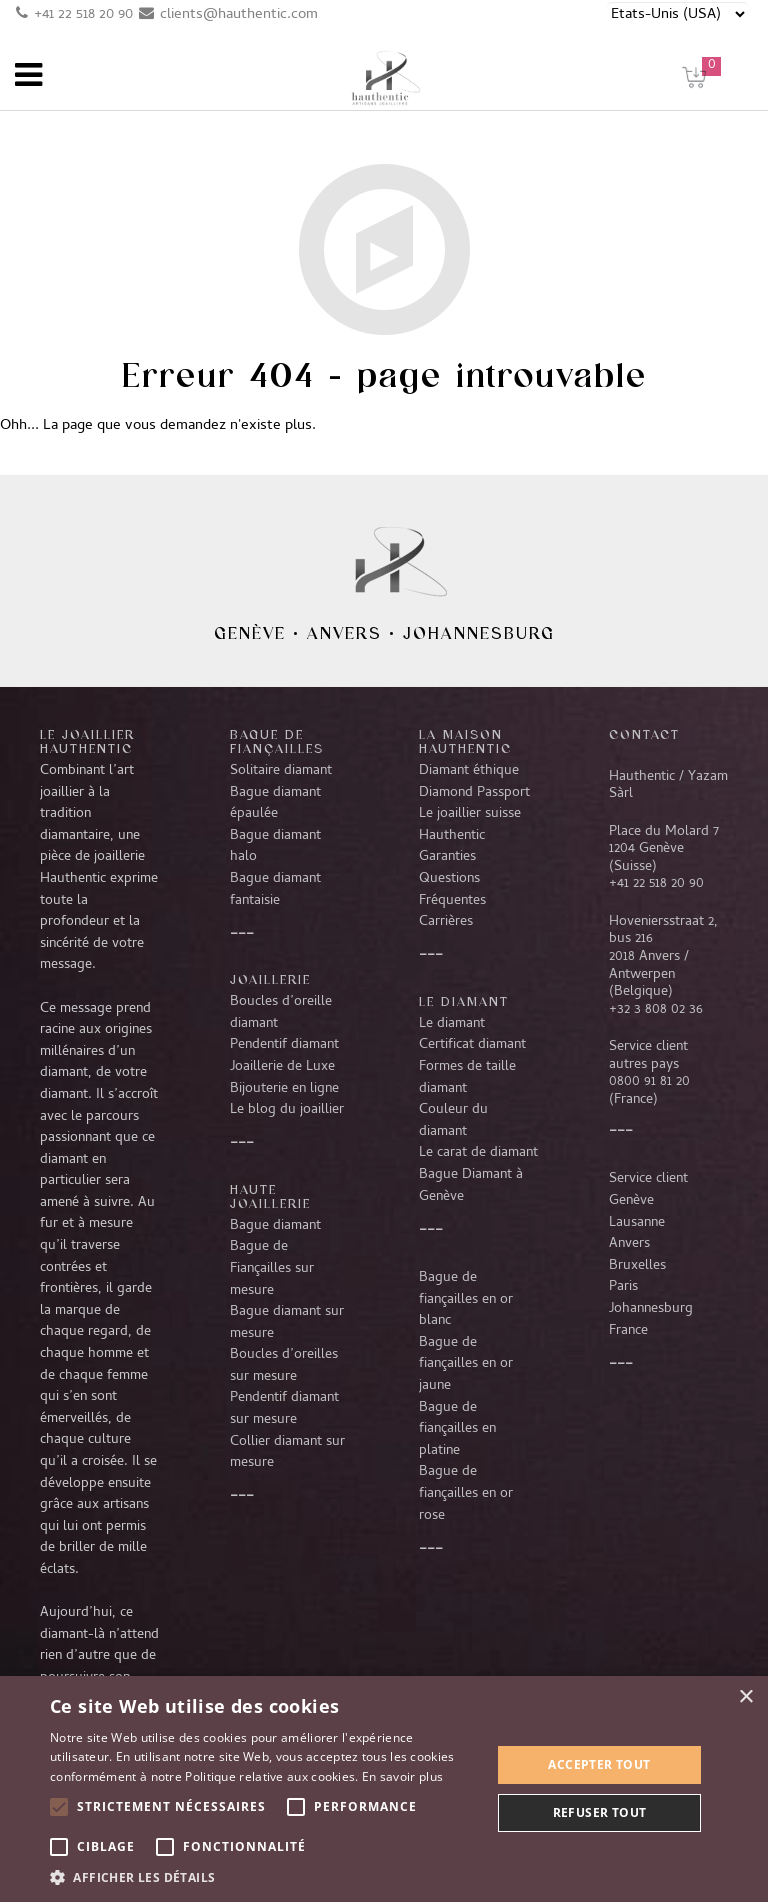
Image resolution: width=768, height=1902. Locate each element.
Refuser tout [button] (600, 1812)
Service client (648, 1179)
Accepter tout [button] (599, 1764)
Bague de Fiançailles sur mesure (272, 1268)
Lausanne (637, 1223)
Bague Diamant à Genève (471, 1186)
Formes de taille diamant (467, 1078)
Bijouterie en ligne (284, 1089)
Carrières (446, 922)
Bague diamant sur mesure (287, 1323)
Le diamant (452, 1024)
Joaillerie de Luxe (282, 1067)
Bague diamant (275, 1226)
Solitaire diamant (281, 771)
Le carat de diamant (478, 1153)
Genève (250, 633)
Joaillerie (270, 979)
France (628, 1331)
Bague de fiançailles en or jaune (466, 1364)
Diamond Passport (474, 793)
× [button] (745, 1697)
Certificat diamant (472, 1045)
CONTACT (644, 734)
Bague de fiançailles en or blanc (466, 1299)
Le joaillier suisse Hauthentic (470, 825)
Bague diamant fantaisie (275, 890)
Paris (623, 1287)
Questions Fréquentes (452, 890)
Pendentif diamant (284, 1045)
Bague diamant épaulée (275, 804)
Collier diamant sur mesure (287, 1453)
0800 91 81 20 (649, 1082)
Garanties (447, 857)
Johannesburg (479, 633)
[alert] (384, 1789)
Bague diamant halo (275, 847)
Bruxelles (637, 1266)
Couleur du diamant (453, 1121)
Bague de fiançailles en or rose (466, 1493)
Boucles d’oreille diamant (281, 1013)
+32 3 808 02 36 (656, 1010)
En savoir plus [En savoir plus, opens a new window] (402, 1776)
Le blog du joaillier (287, 1110)
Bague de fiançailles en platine (457, 1429)
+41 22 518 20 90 (83, 15)
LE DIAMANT (464, 1001)
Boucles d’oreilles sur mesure (284, 1366)
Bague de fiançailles (277, 741)
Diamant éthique (469, 771)
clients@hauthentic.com (239, 15)
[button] (264, 1877)
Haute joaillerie (270, 1196)
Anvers (344, 633)
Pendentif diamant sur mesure (284, 1409)
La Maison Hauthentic (465, 741)
